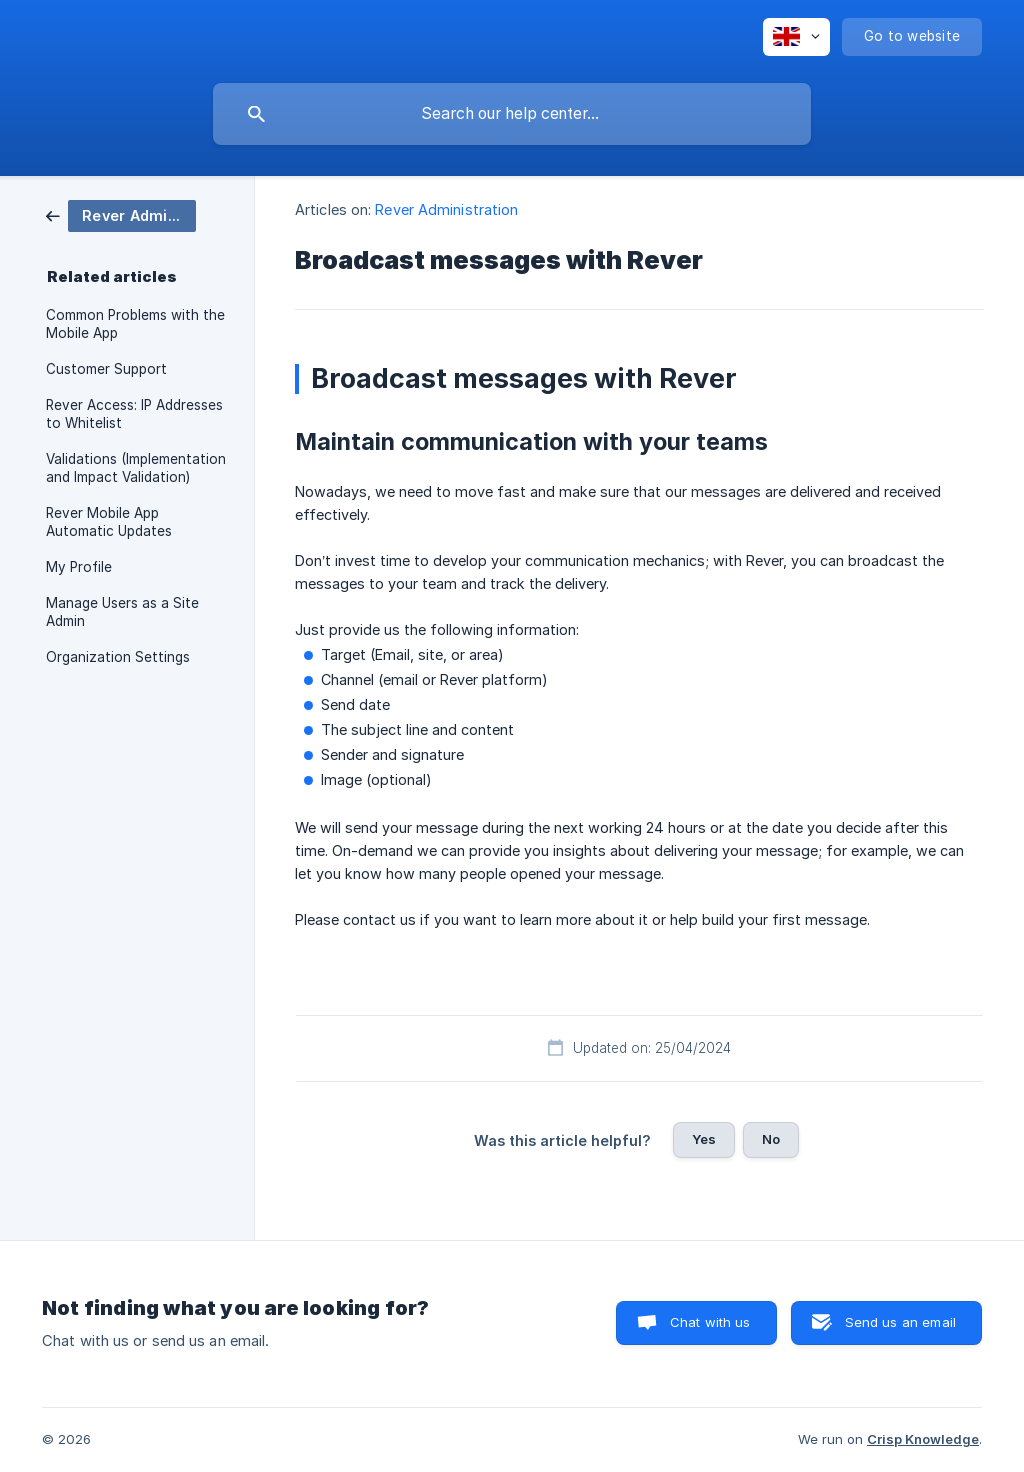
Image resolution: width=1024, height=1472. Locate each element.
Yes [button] (704, 1139)
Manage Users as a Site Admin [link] (122, 612)
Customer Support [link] (106, 369)
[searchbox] (512, 114)
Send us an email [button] (900, 1322)
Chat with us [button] (710, 1322)
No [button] (771, 1139)
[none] (796, 37)
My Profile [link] (79, 567)
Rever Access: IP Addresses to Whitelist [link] (134, 414)
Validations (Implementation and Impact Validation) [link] (136, 468)
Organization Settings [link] (118, 657)
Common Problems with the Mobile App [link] (135, 324)
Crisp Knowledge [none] (923, 1439)
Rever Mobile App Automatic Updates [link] (109, 522)
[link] (121, 214)
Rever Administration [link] (446, 209)
